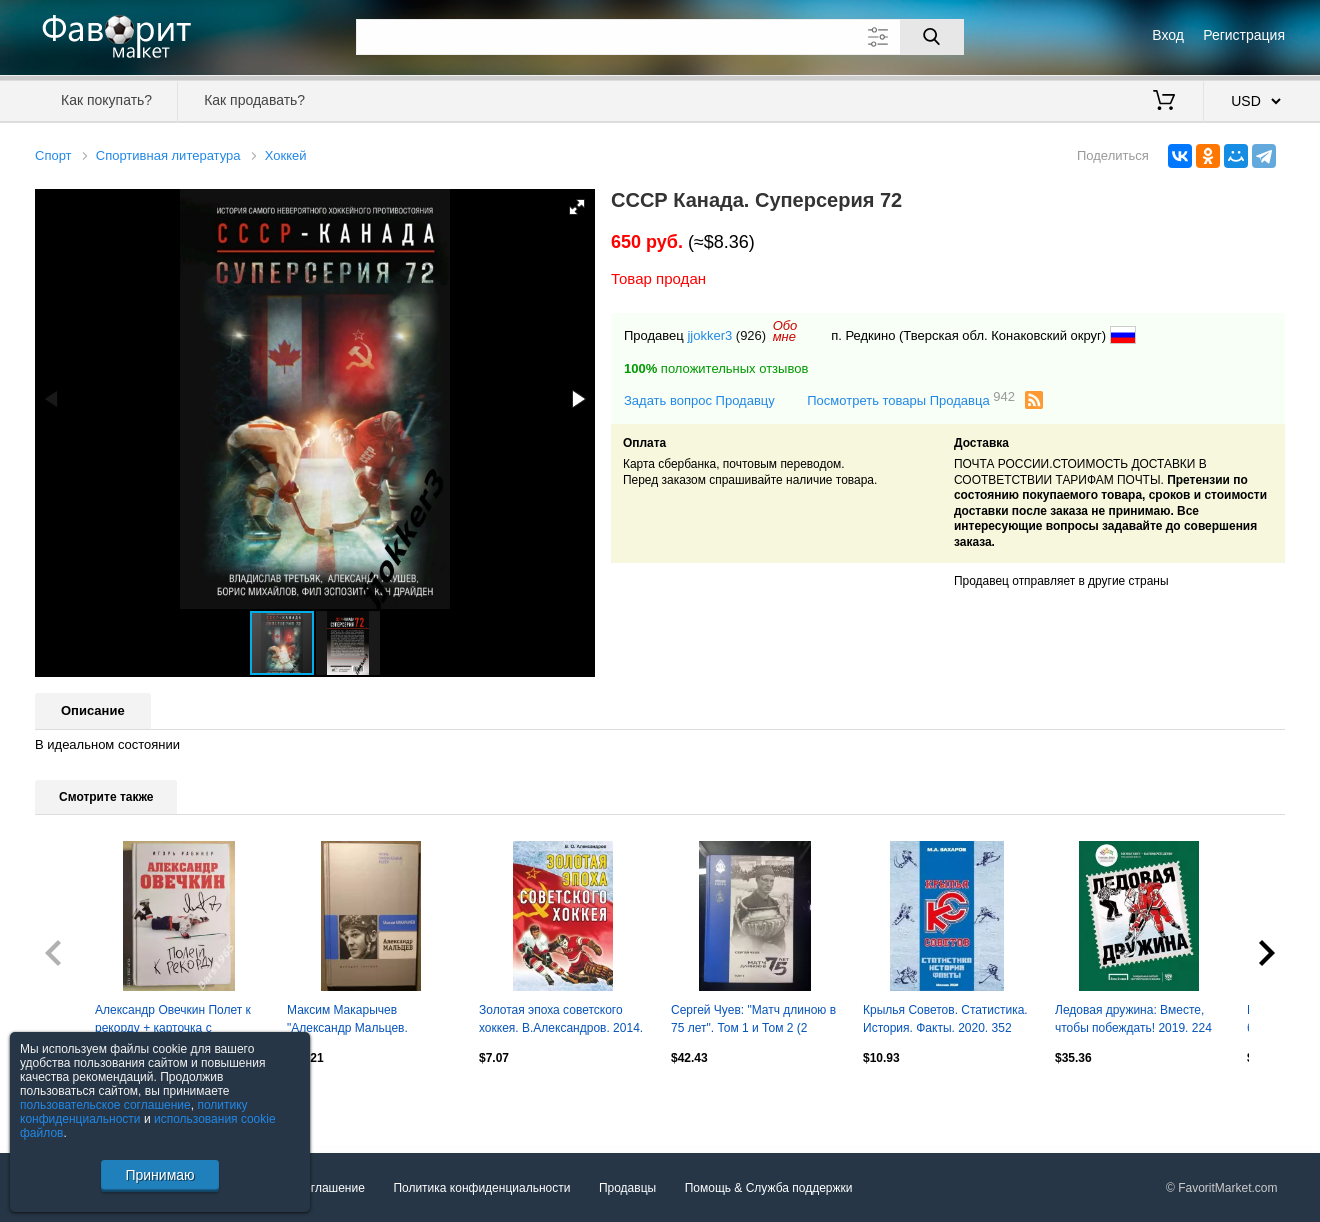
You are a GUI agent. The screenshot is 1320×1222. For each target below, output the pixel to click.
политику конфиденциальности (134, 1112)
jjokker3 (709, 335)
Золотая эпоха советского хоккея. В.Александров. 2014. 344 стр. (561, 1021)
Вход (1168, 35)
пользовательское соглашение (105, 1105)
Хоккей (286, 155)
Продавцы (627, 1188)
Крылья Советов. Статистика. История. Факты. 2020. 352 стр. (945, 1021)
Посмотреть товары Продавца (911, 399)
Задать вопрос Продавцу (699, 400)
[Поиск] (932, 37)
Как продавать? (254, 100)
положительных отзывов (716, 368)
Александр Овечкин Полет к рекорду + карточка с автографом (173, 1021)
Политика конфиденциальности (481, 1188)
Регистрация (1244, 35)
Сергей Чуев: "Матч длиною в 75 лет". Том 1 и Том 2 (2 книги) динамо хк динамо (753, 1021)
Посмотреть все (79, 1100)
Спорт (53, 155)
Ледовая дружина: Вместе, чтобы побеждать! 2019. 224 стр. (1133, 1021)
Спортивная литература (168, 155)
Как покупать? (106, 100)
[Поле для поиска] (660, 37)
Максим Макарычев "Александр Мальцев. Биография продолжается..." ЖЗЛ (366, 1021)
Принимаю (159, 1175)
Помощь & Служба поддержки (769, 1188)
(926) (751, 335)
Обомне (785, 331)
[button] (577, 207)
